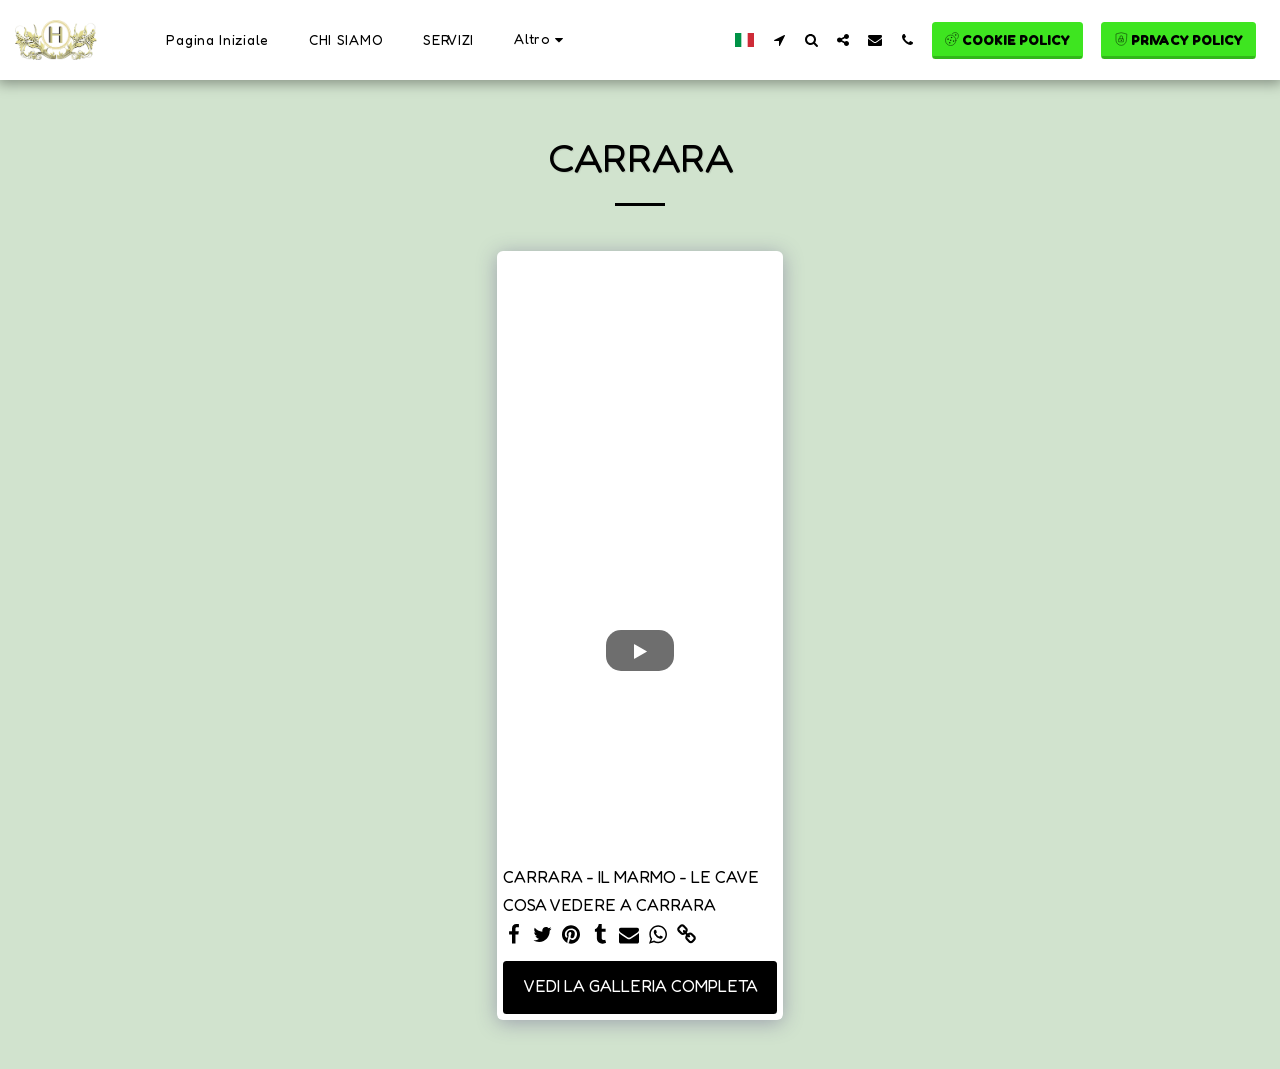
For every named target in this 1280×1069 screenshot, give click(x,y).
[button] (779, 39)
